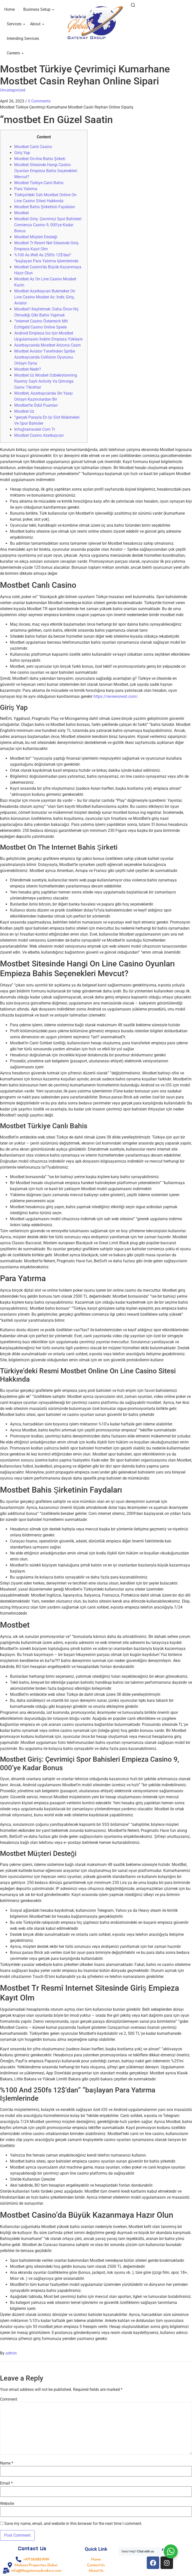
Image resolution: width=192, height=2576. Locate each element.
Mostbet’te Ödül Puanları (36, 405)
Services (15, 24)
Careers (14, 53)
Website (7, 2504)
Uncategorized (12, 90)
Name (6, 2463)
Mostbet (21, 212)
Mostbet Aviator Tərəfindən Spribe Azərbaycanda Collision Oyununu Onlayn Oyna (44, 357)
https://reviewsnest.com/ (116, 696)
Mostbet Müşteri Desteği (35, 237)
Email (6, 2483)
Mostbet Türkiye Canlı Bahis (39, 182)
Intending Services (23, 38)
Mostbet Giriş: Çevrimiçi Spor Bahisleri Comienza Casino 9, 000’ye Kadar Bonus (48, 224)
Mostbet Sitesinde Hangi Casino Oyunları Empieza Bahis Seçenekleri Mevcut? (45, 170)
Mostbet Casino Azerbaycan (39, 435)
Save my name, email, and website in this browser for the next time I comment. (73, 2524)
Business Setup (37, 9)
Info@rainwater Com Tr (34, 429)
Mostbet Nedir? (27, 369)
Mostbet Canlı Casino (33, 146)
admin (11, 2353)
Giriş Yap (22, 152)
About (36, 24)
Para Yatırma (25, 188)
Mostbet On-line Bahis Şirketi (39, 158)
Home (9, 9)
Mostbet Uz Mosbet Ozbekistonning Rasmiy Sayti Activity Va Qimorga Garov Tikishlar (45, 381)
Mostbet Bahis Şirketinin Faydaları (44, 206)
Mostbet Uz (24, 411)
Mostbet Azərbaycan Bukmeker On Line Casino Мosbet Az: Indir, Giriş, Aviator (44, 297)
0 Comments (39, 101)
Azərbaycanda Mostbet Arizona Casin (47, 345)
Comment (8, 2399)
